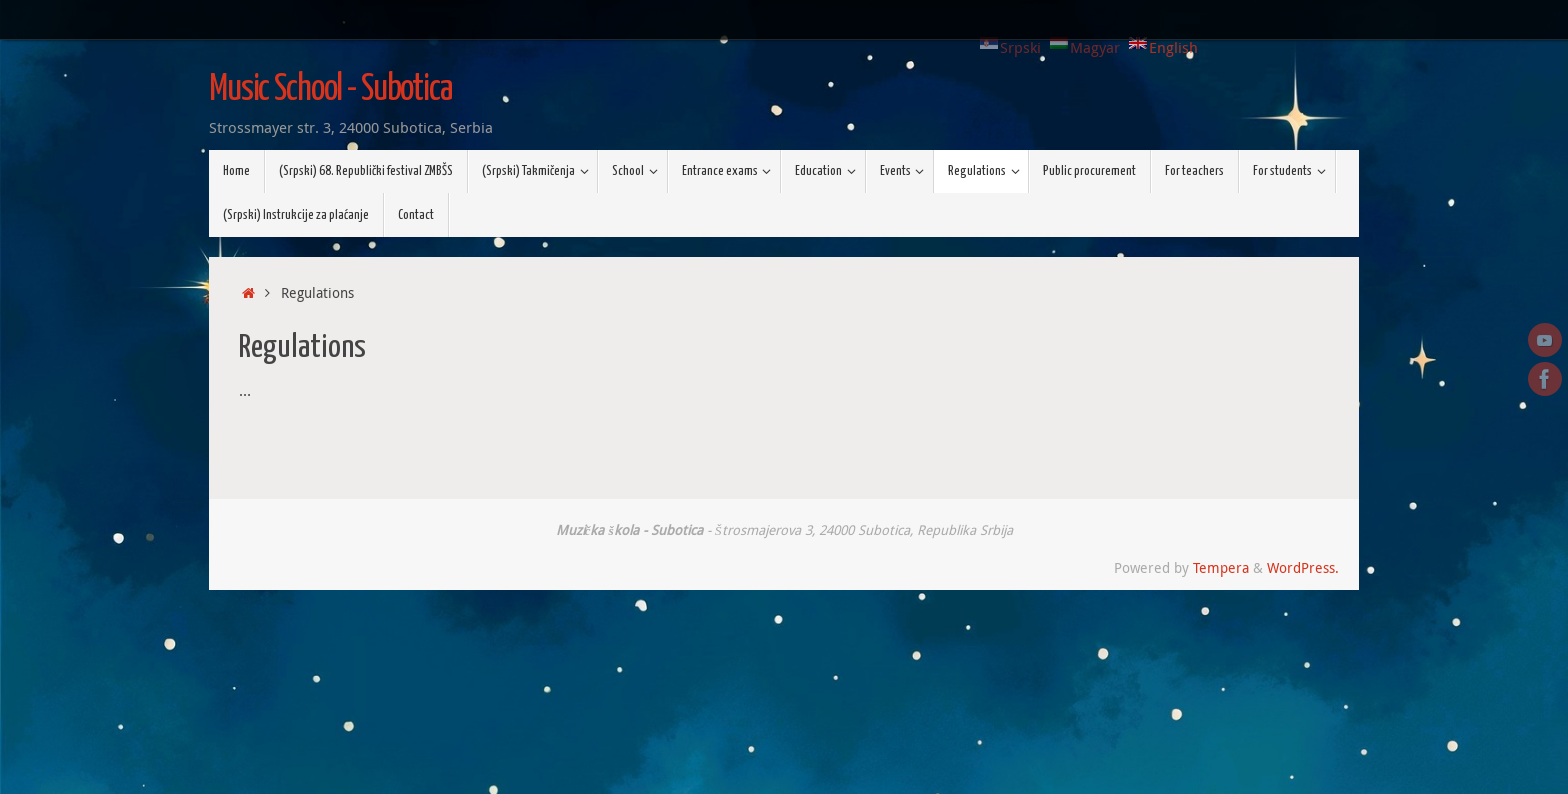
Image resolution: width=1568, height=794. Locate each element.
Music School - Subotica (330, 90)
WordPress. (1303, 568)
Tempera (1221, 568)
